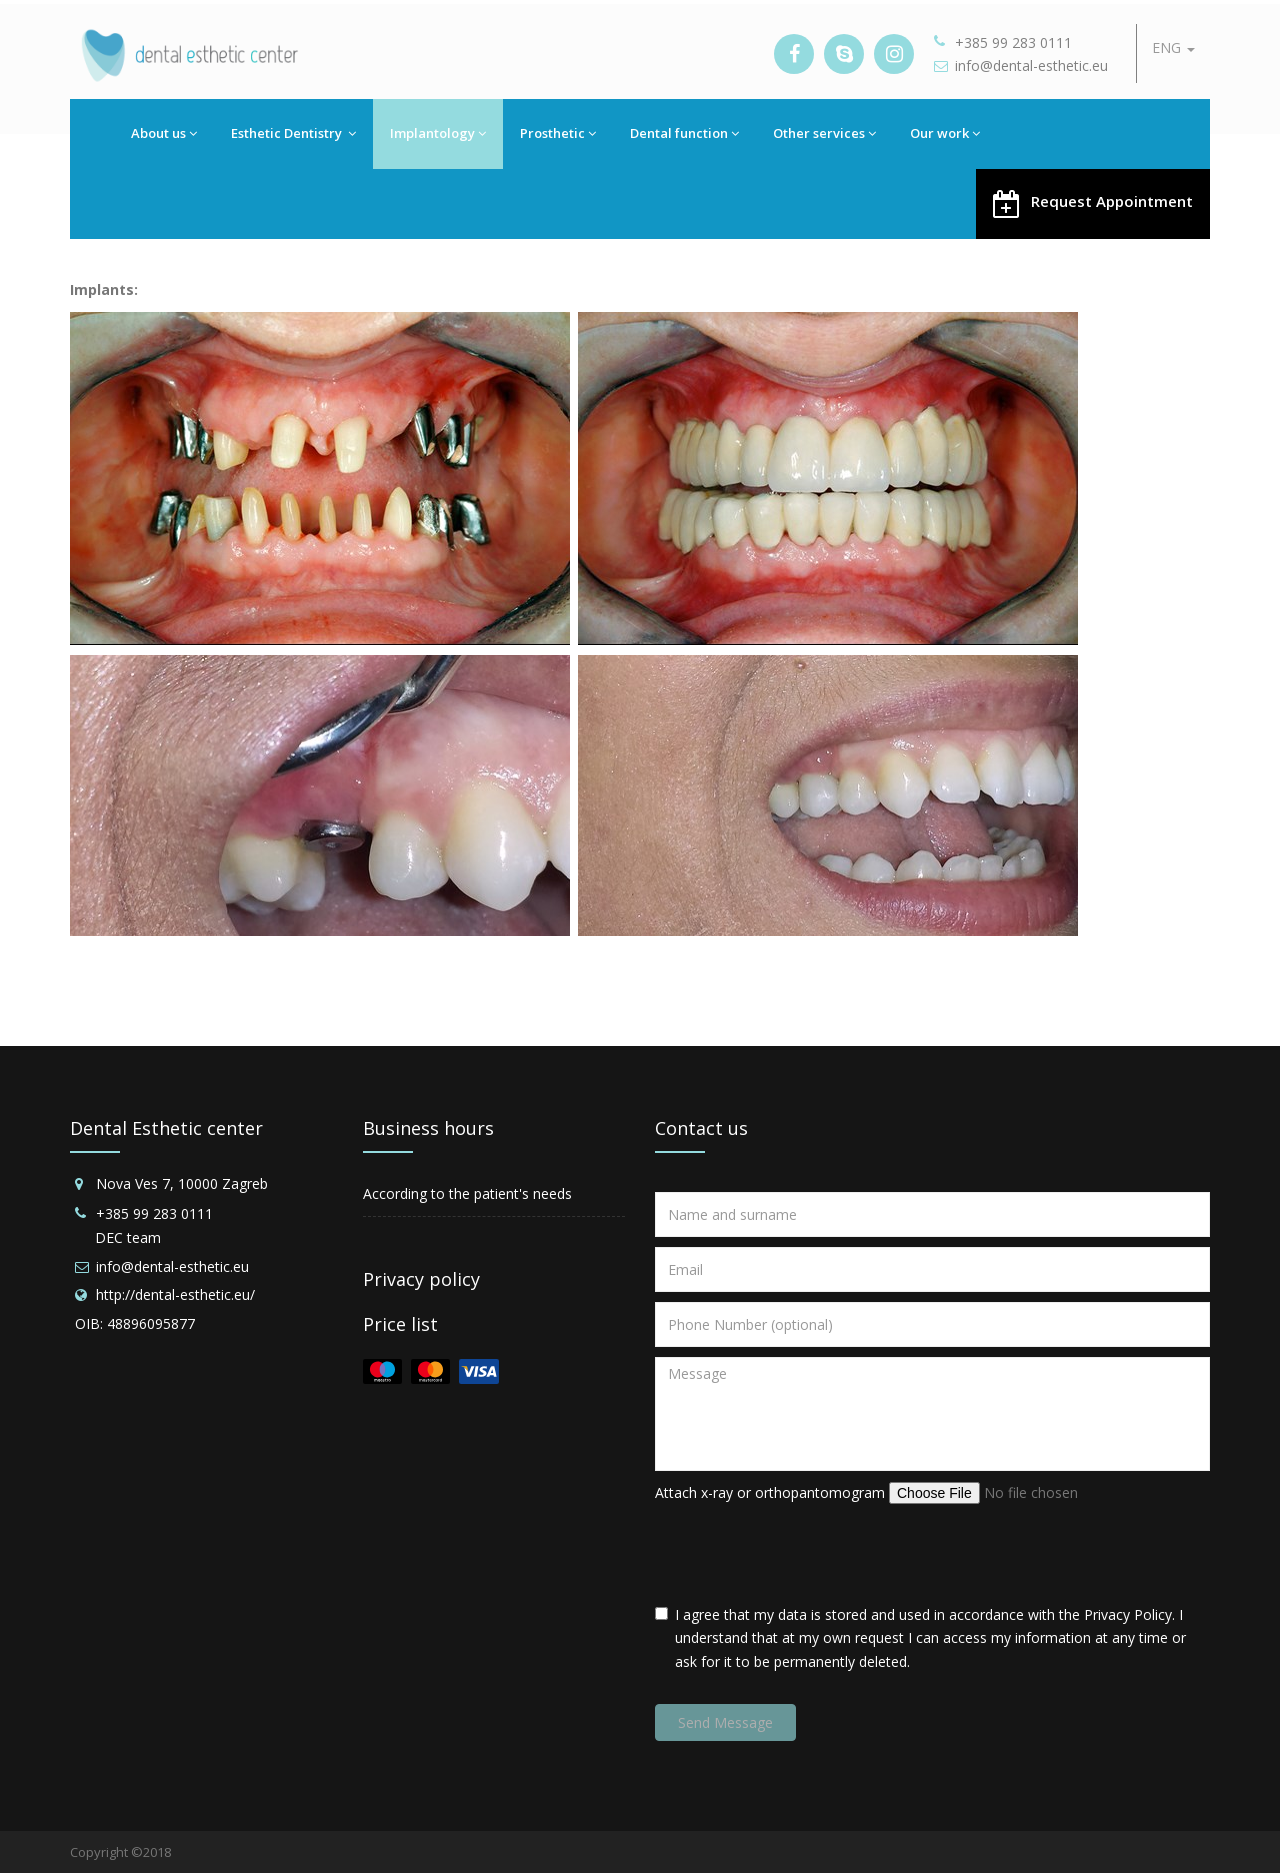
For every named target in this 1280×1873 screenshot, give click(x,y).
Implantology (438, 133)
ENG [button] (1173, 47)
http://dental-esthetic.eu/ (175, 1294)
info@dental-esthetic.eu (1031, 65)
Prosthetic (558, 133)
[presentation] (807, 1554)
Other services (824, 133)
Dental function (684, 133)
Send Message (725, 1722)
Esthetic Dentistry (293, 133)
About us (164, 133)
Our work (945, 133)
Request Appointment (1093, 202)
